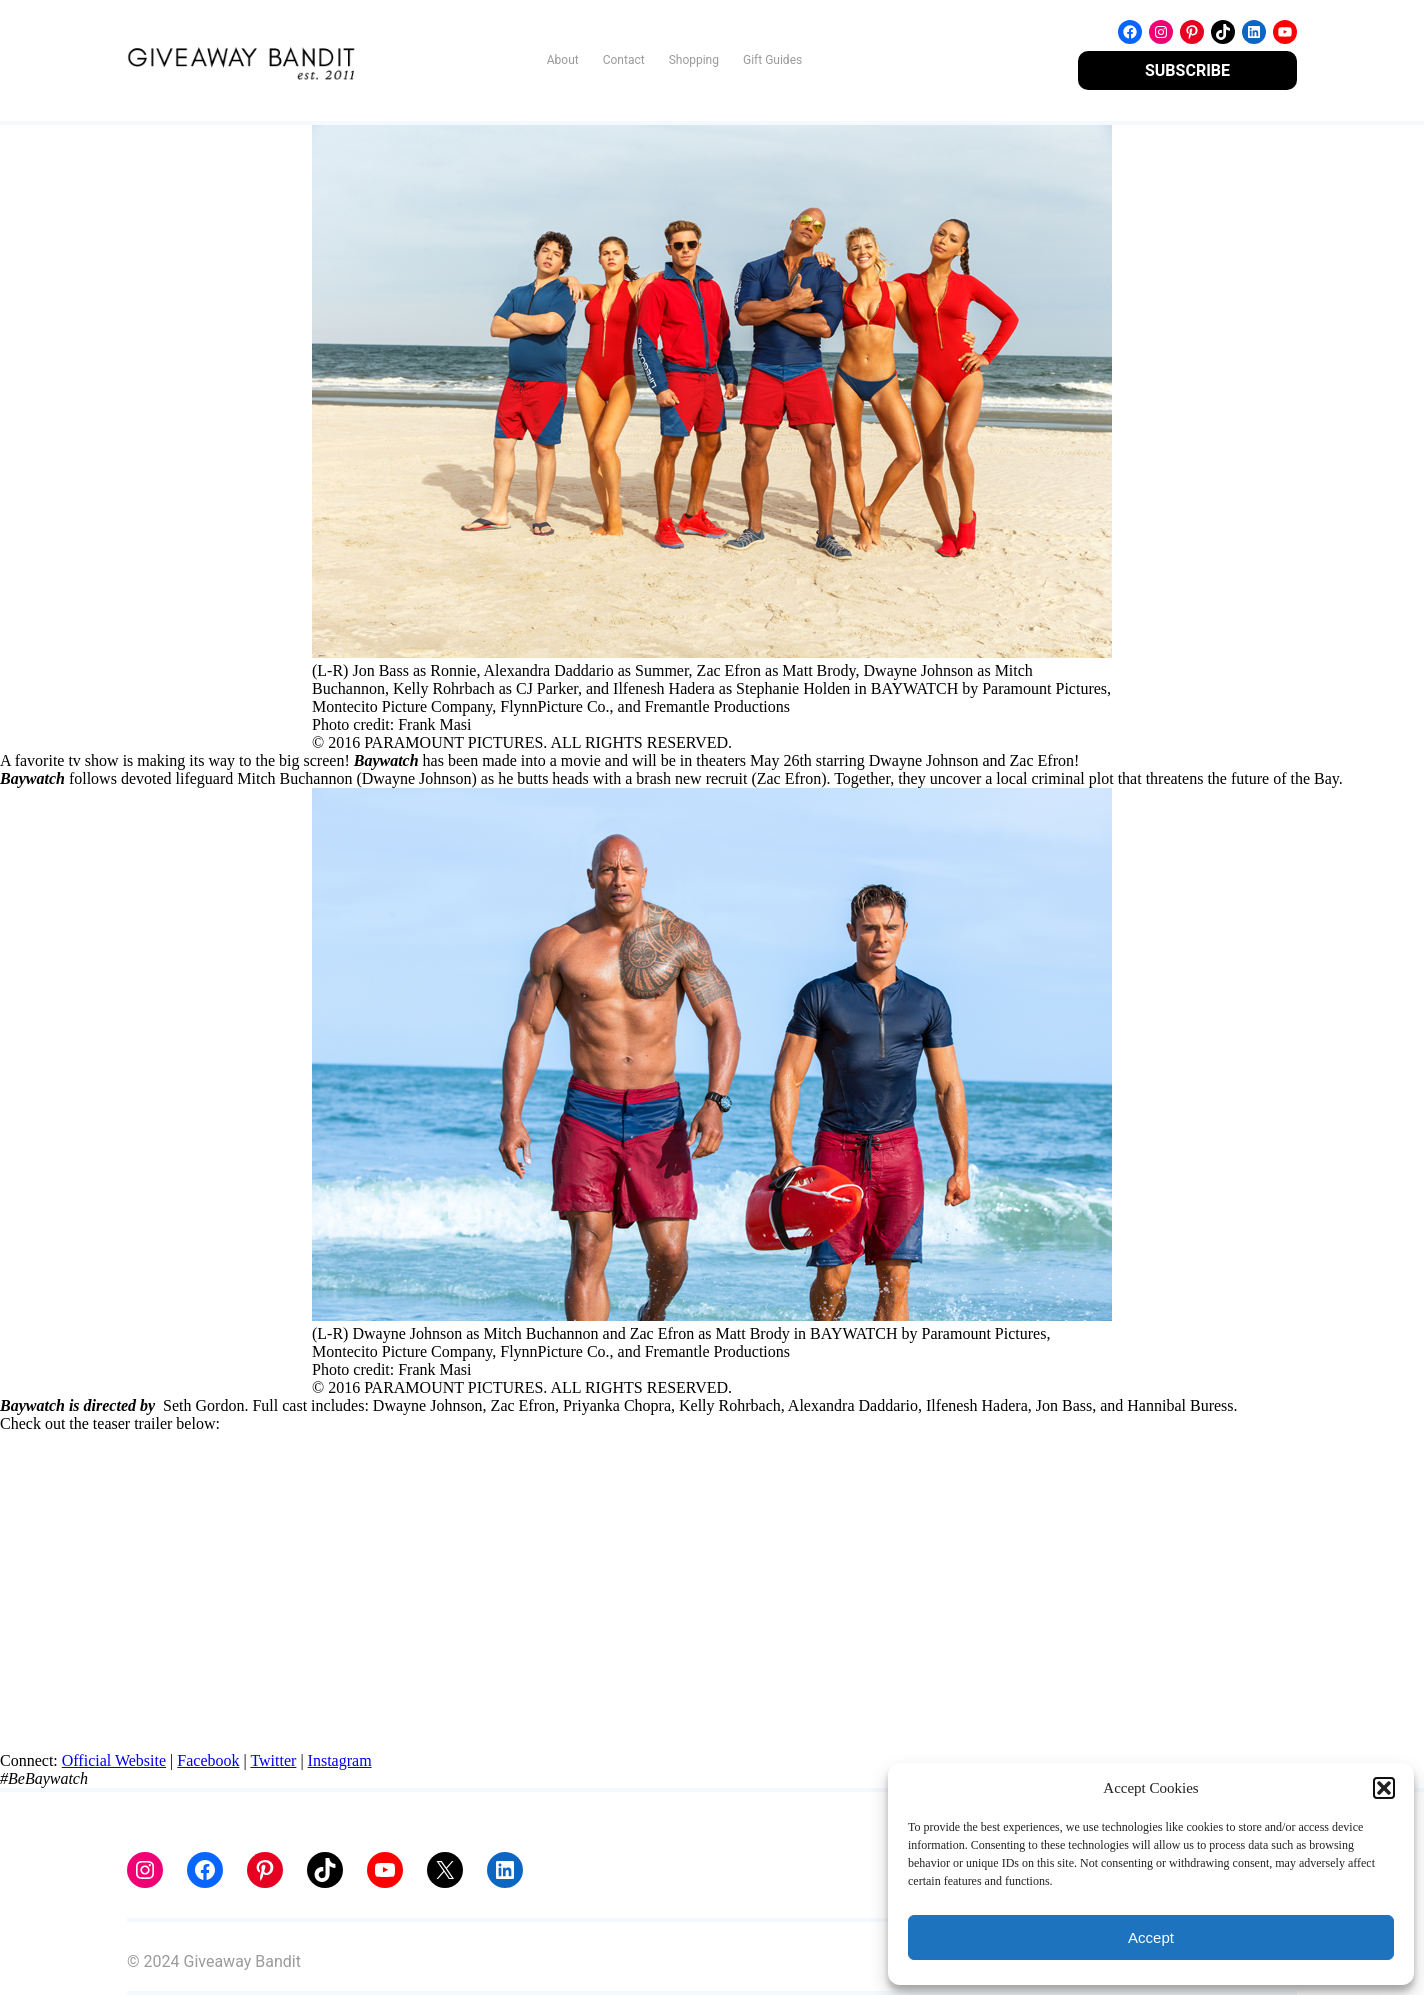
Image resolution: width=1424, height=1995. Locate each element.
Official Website (114, 1760)
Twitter (273, 1760)
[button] (1384, 1788)
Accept (1151, 1937)
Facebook (208, 1760)
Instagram (340, 1760)
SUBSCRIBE (1187, 70)
